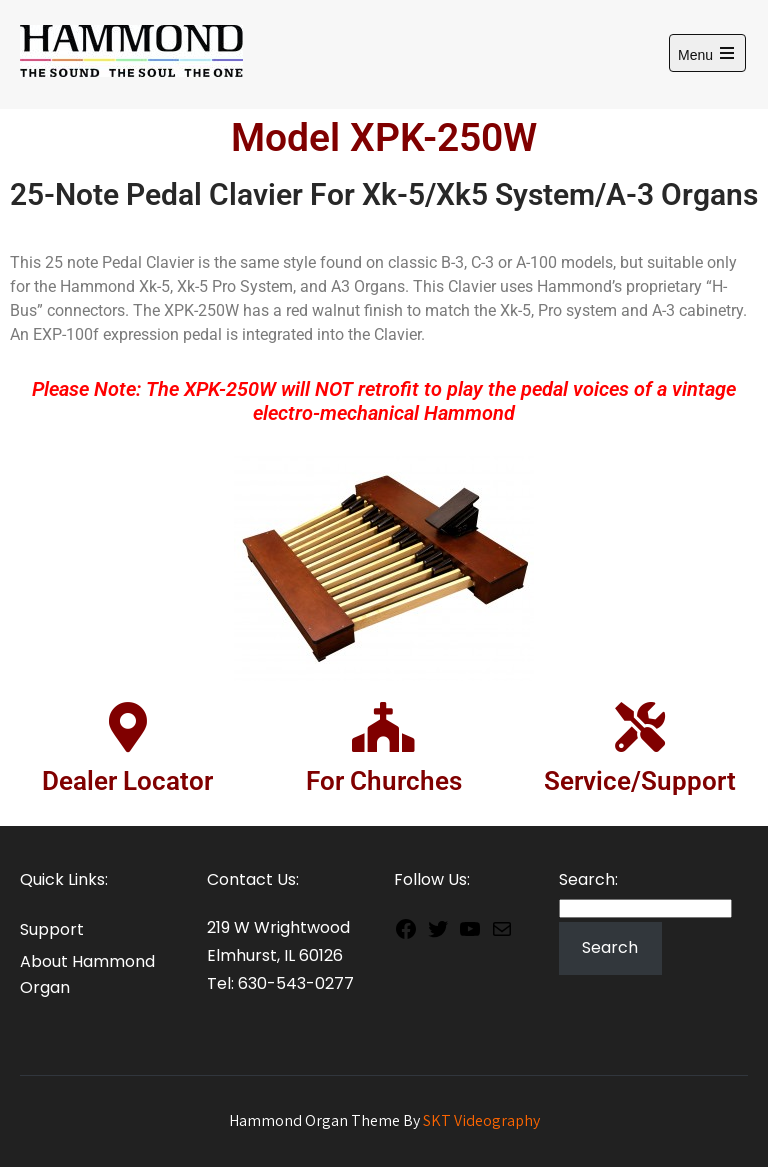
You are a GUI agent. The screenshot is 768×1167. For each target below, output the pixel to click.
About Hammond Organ (87, 974)
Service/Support (640, 781)
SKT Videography (481, 1120)
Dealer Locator (127, 781)
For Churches (384, 781)
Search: (588, 879)
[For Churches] (384, 727)
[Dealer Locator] (128, 727)
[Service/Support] (640, 727)
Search (610, 947)
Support (52, 929)
